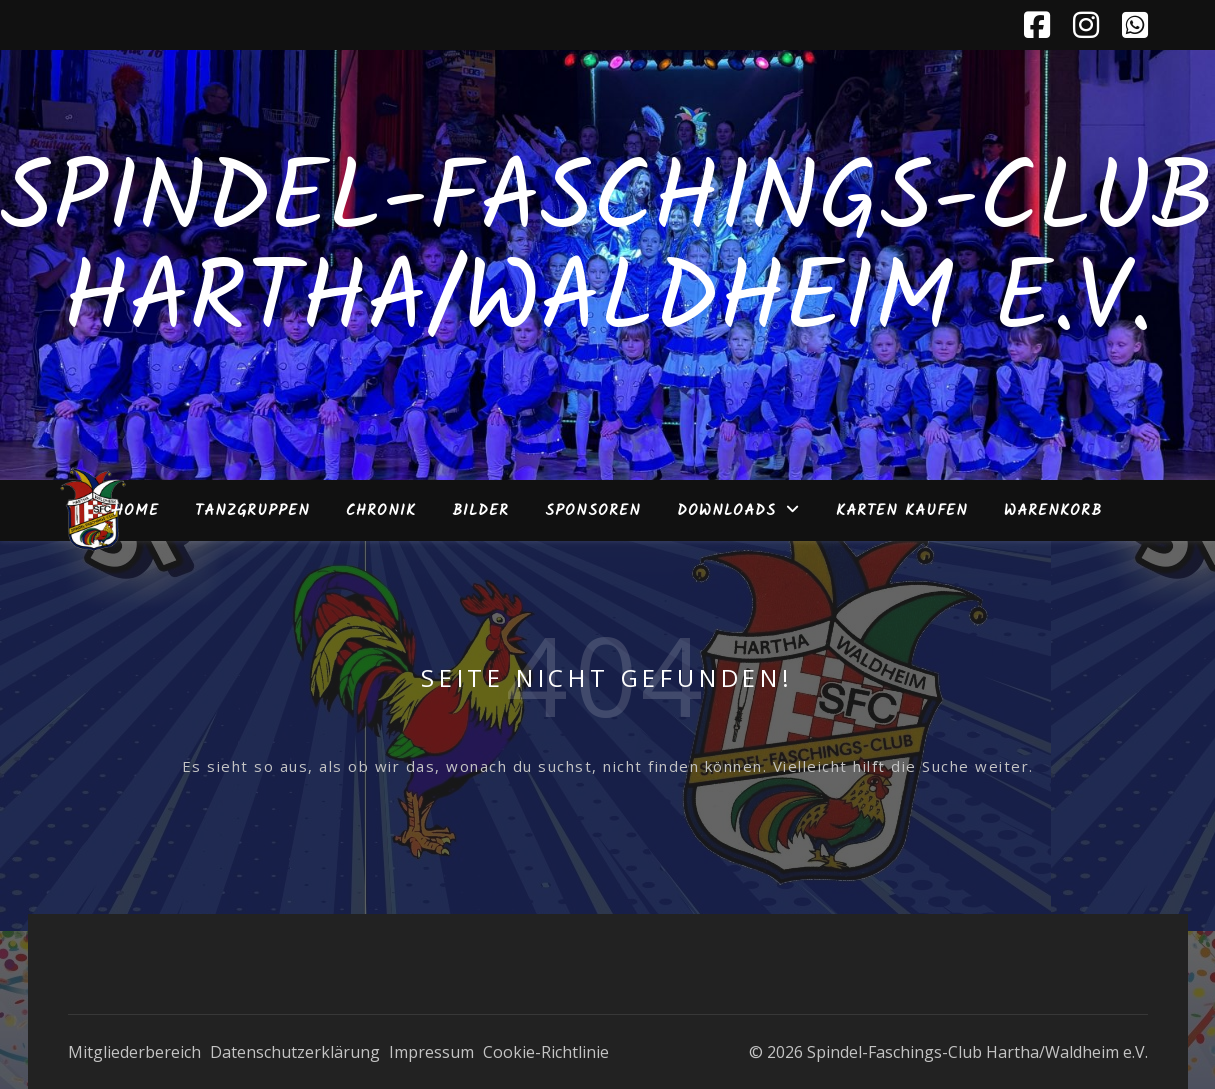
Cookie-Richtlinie (546, 1052)
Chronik (381, 511)
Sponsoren (593, 511)
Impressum (431, 1052)
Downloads (726, 511)
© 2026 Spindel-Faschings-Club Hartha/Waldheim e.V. (948, 1052)
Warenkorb (1053, 511)
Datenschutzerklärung (295, 1052)
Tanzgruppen (252, 511)
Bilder (480, 511)
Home (136, 511)
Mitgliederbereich (134, 1052)
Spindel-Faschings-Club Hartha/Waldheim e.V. (607, 253)
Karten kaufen (902, 511)
